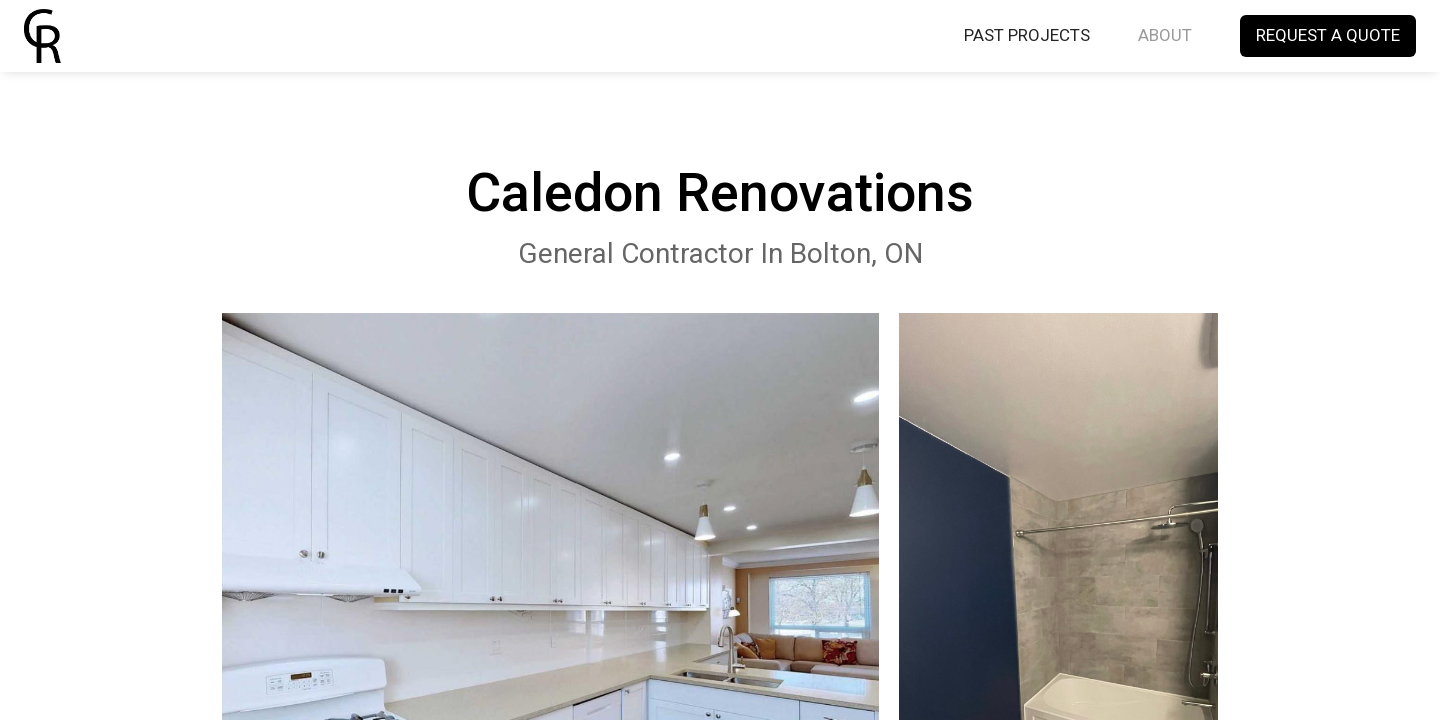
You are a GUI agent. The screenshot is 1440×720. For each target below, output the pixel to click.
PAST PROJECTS (1027, 36)
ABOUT (1165, 36)
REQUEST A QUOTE (1328, 36)
